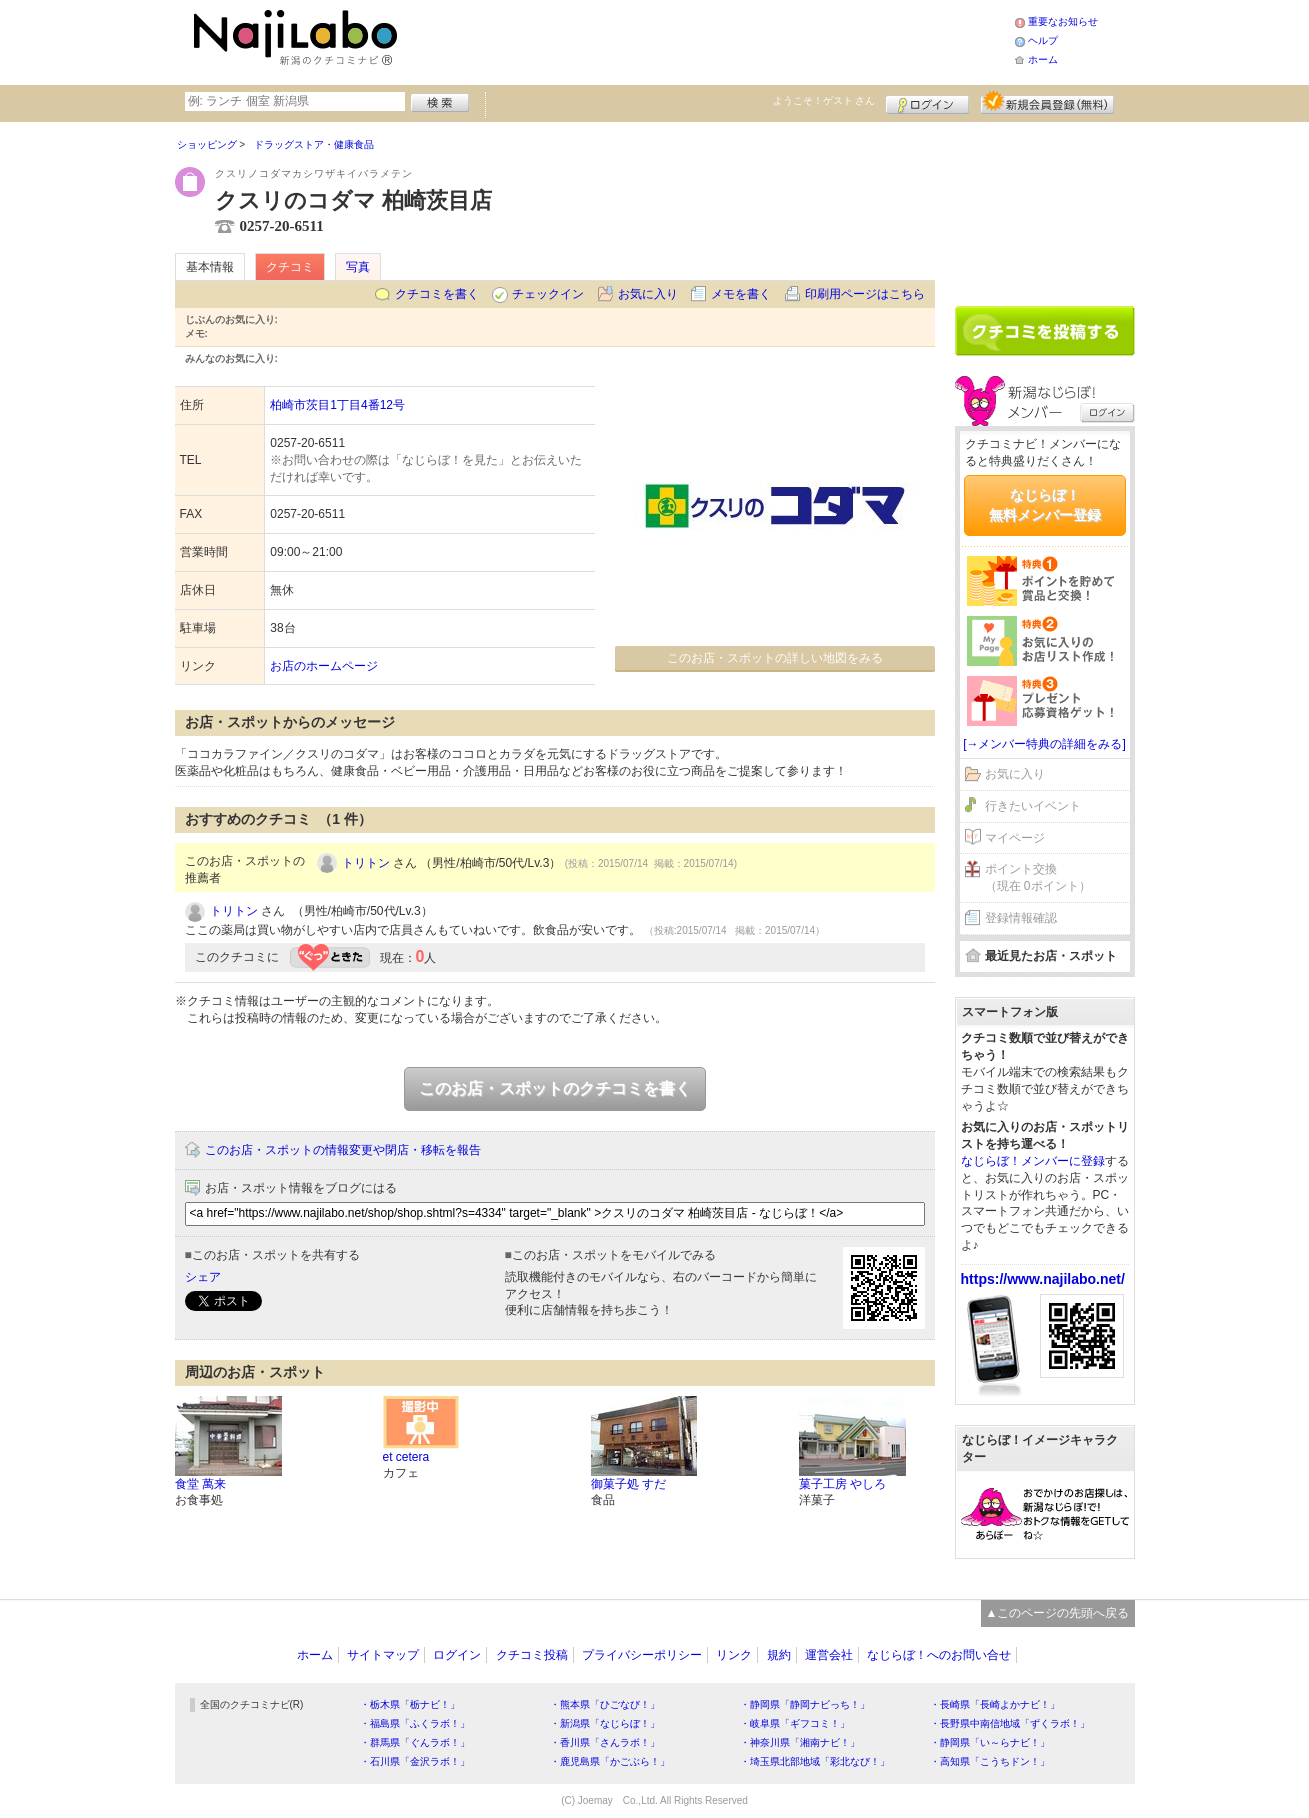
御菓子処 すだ (628, 1484)
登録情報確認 (1021, 918)
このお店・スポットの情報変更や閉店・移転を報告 (343, 1150)
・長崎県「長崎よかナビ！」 (995, 1704)
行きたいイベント (1033, 806)
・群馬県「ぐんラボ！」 (415, 1742)
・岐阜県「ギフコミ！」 (795, 1723)
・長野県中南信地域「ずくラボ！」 (1010, 1723)
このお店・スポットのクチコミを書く (555, 1088)
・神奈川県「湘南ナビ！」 (800, 1742)
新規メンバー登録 (1047, 102)
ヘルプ (1043, 40)
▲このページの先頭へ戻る (1058, 1613)
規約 (779, 1655)
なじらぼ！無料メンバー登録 (1045, 505)
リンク (734, 1655)
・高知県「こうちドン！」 (990, 1761)
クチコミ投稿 (532, 1655)
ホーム (1043, 59)
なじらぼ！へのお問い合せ (939, 1655)
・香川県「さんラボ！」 (605, 1742)
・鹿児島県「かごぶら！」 (610, 1761)
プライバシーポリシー (642, 1655)
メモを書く (741, 294)
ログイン (927, 102)
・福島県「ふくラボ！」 (415, 1723)
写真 (358, 267)
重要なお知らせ (1063, 21)
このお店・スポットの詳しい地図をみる (775, 658)
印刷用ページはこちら (865, 294)
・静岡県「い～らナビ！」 (990, 1742)
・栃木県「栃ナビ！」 (410, 1704)
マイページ (1015, 838)
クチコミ (290, 267)
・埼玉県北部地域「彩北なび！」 (815, 1761)
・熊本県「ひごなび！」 (605, 1704)
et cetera (406, 1457)
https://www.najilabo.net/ (1043, 1279)
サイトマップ (383, 1655)
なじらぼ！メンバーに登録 (1033, 1161)
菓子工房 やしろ (842, 1484)
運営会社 (829, 1655)
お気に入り (648, 294)
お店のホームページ (324, 666)
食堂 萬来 (200, 1484)
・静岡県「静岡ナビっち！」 (805, 1704)
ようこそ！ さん (824, 100)
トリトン (366, 863)
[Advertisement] (709, 40)
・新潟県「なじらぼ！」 (605, 1723)
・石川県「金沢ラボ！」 (415, 1761)
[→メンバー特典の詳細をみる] (1044, 744)
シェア (203, 1277)
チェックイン (548, 294)
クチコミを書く (437, 294)
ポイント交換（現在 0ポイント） (1038, 877)
